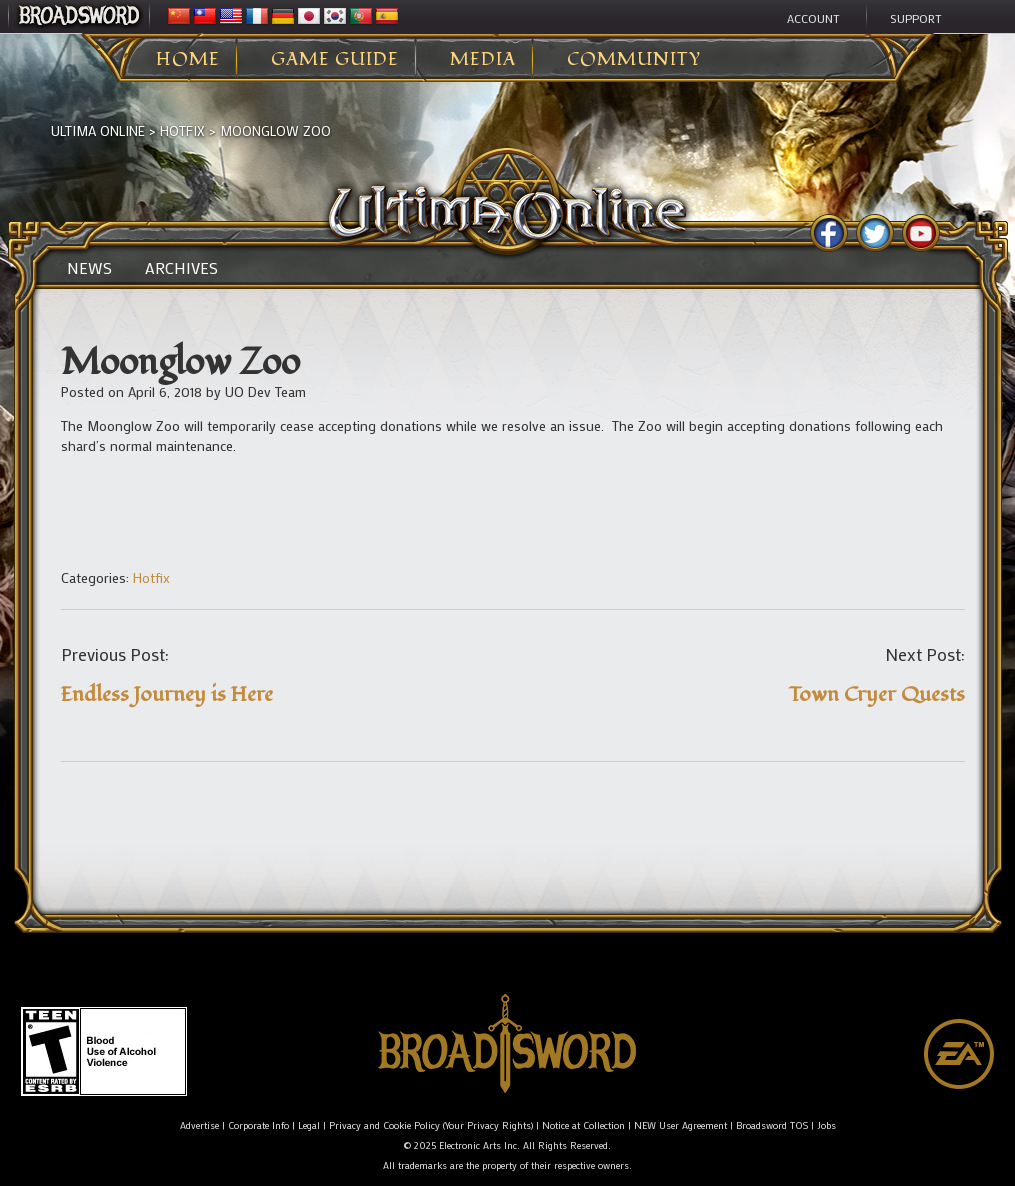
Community (634, 60)
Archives (181, 268)
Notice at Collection (583, 1125)
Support (916, 18)
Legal (309, 1125)
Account (813, 18)
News (89, 268)
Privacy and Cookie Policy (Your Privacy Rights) (431, 1125)
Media (483, 60)
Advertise (199, 1125)
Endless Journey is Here (167, 694)
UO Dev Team (265, 391)
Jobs (826, 1125)
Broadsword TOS (772, 1125)
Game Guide (335, 60)
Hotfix (182, 130)
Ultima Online (98, 130)
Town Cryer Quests (877, 694)
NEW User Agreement (680, 1125)
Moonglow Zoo (275, 130)
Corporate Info (258, 1125)
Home (188, 60)
